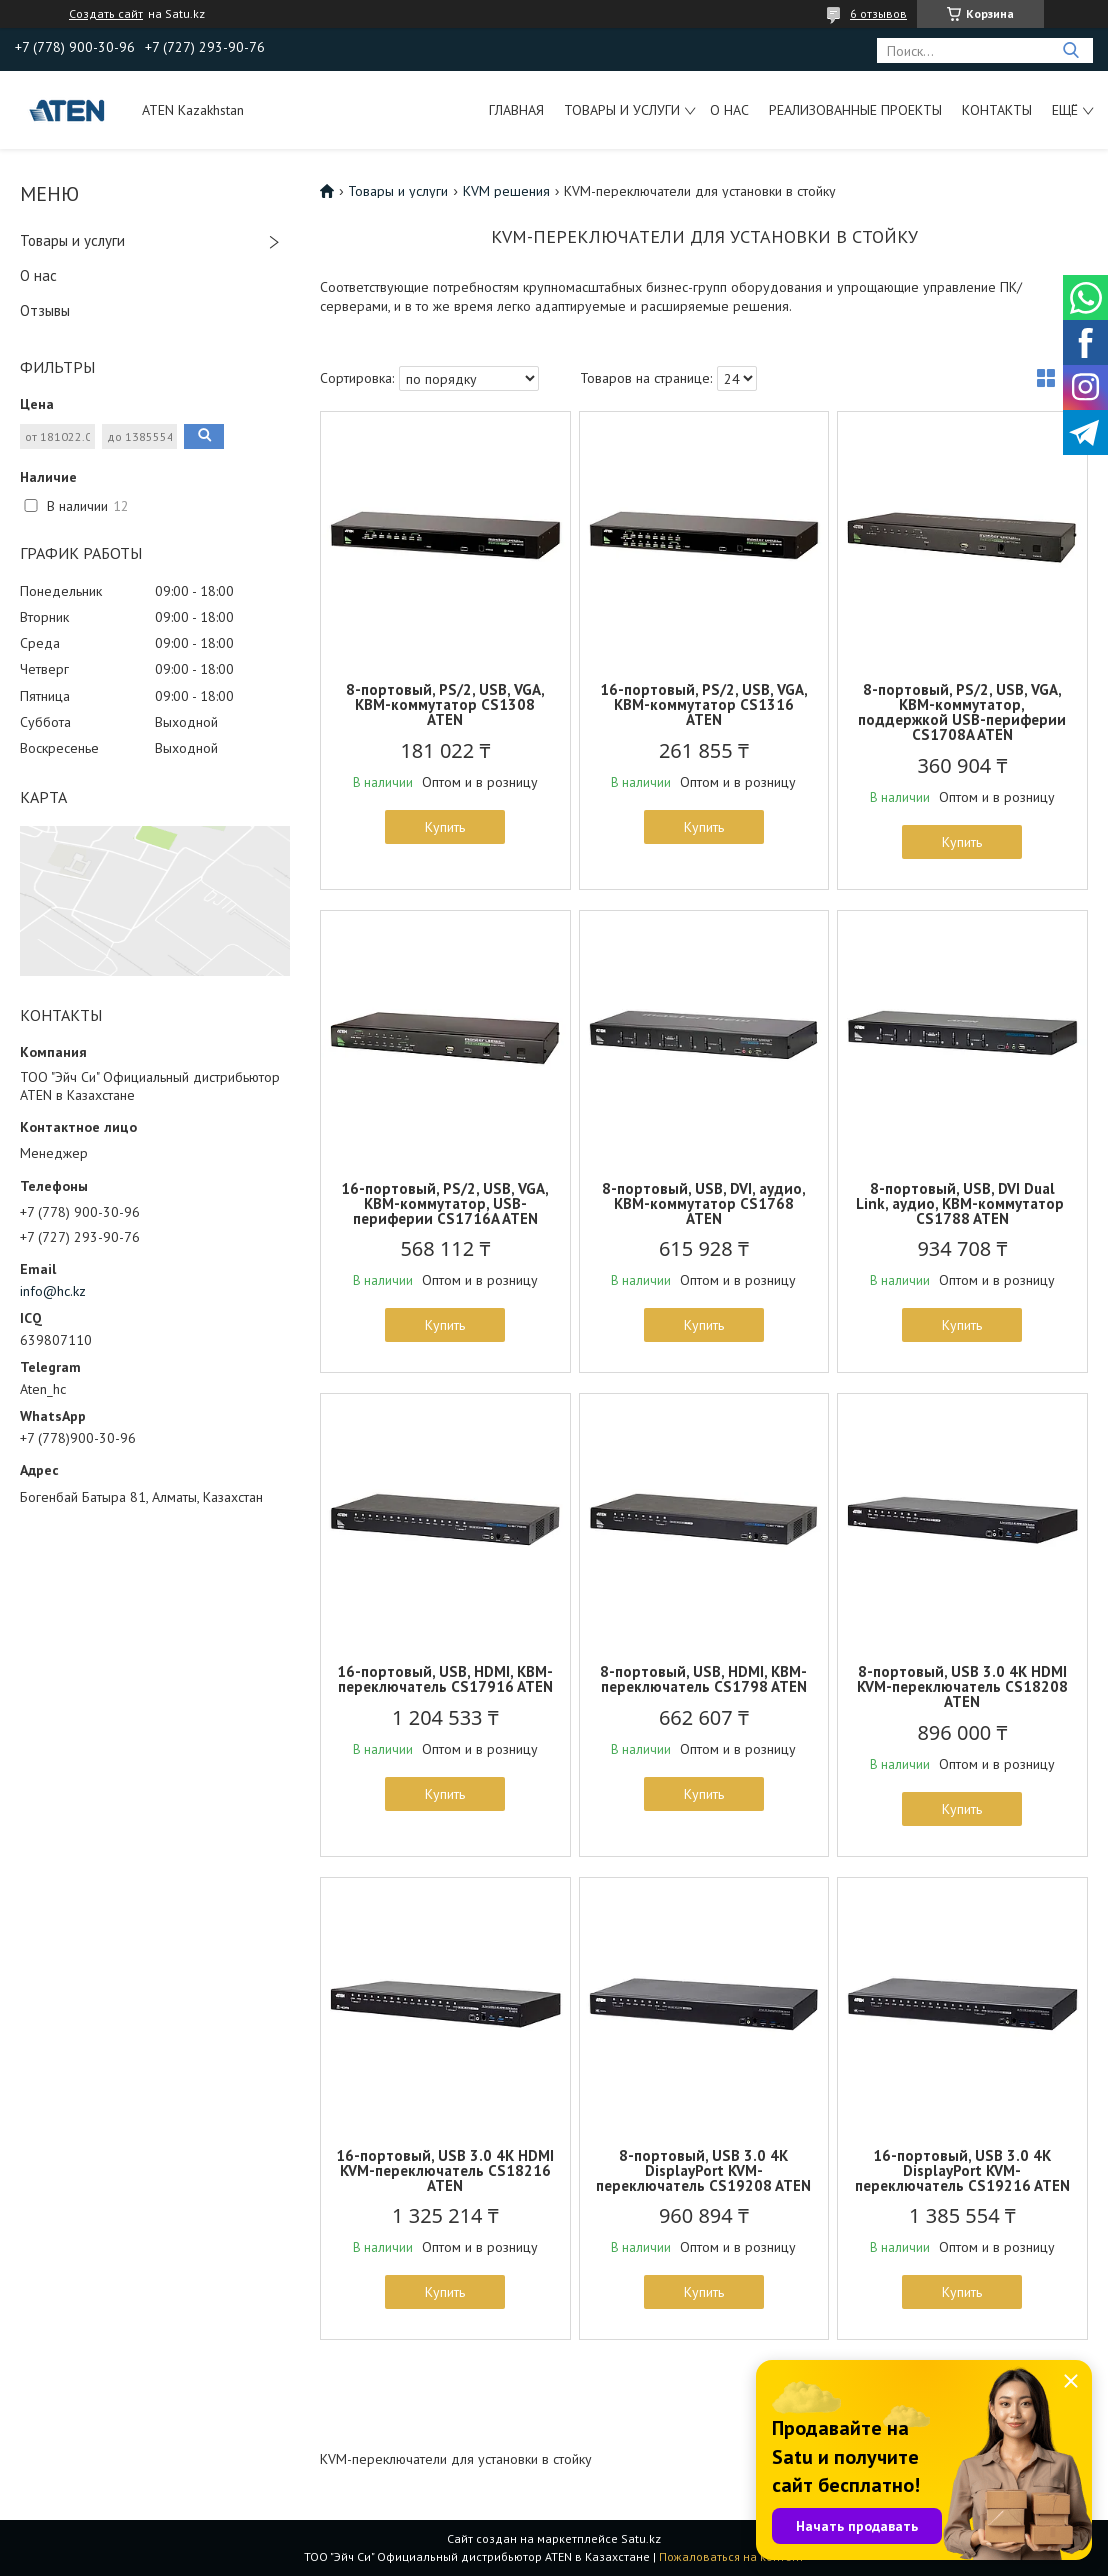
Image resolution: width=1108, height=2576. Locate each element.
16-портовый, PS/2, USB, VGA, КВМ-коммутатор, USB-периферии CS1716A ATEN (445, 1203)
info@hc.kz (53, 1291)
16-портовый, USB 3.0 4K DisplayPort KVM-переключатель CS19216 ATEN (962, 2170)
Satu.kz (641, 2538)
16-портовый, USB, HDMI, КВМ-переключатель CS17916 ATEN (445, 1679)
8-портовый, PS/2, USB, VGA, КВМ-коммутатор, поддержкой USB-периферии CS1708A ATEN (962, 712)
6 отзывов (878, 13)
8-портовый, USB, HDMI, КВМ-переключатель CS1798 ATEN (703, 1679)
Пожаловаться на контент (731, 2556)
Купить (445, 827)
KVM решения (506, 191)
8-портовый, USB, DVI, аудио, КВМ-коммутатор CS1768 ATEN (704, 1203)
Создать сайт (106, 14)
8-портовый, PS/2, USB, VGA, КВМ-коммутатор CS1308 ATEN (445, 704)
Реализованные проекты (855, 110)
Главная (516, 110)
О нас (729, 110)
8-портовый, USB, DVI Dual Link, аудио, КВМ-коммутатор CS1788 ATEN (962, 1203)
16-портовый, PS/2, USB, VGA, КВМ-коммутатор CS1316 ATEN (704, 704)
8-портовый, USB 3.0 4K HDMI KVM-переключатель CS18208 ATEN (962, 1686)
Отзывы (45, 310)
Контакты (997, 110)
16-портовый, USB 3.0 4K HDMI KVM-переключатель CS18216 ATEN (445, 2170)
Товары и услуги (622, 110)
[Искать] (1070, 50)
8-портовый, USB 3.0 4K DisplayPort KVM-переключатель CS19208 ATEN (703, 2170)
